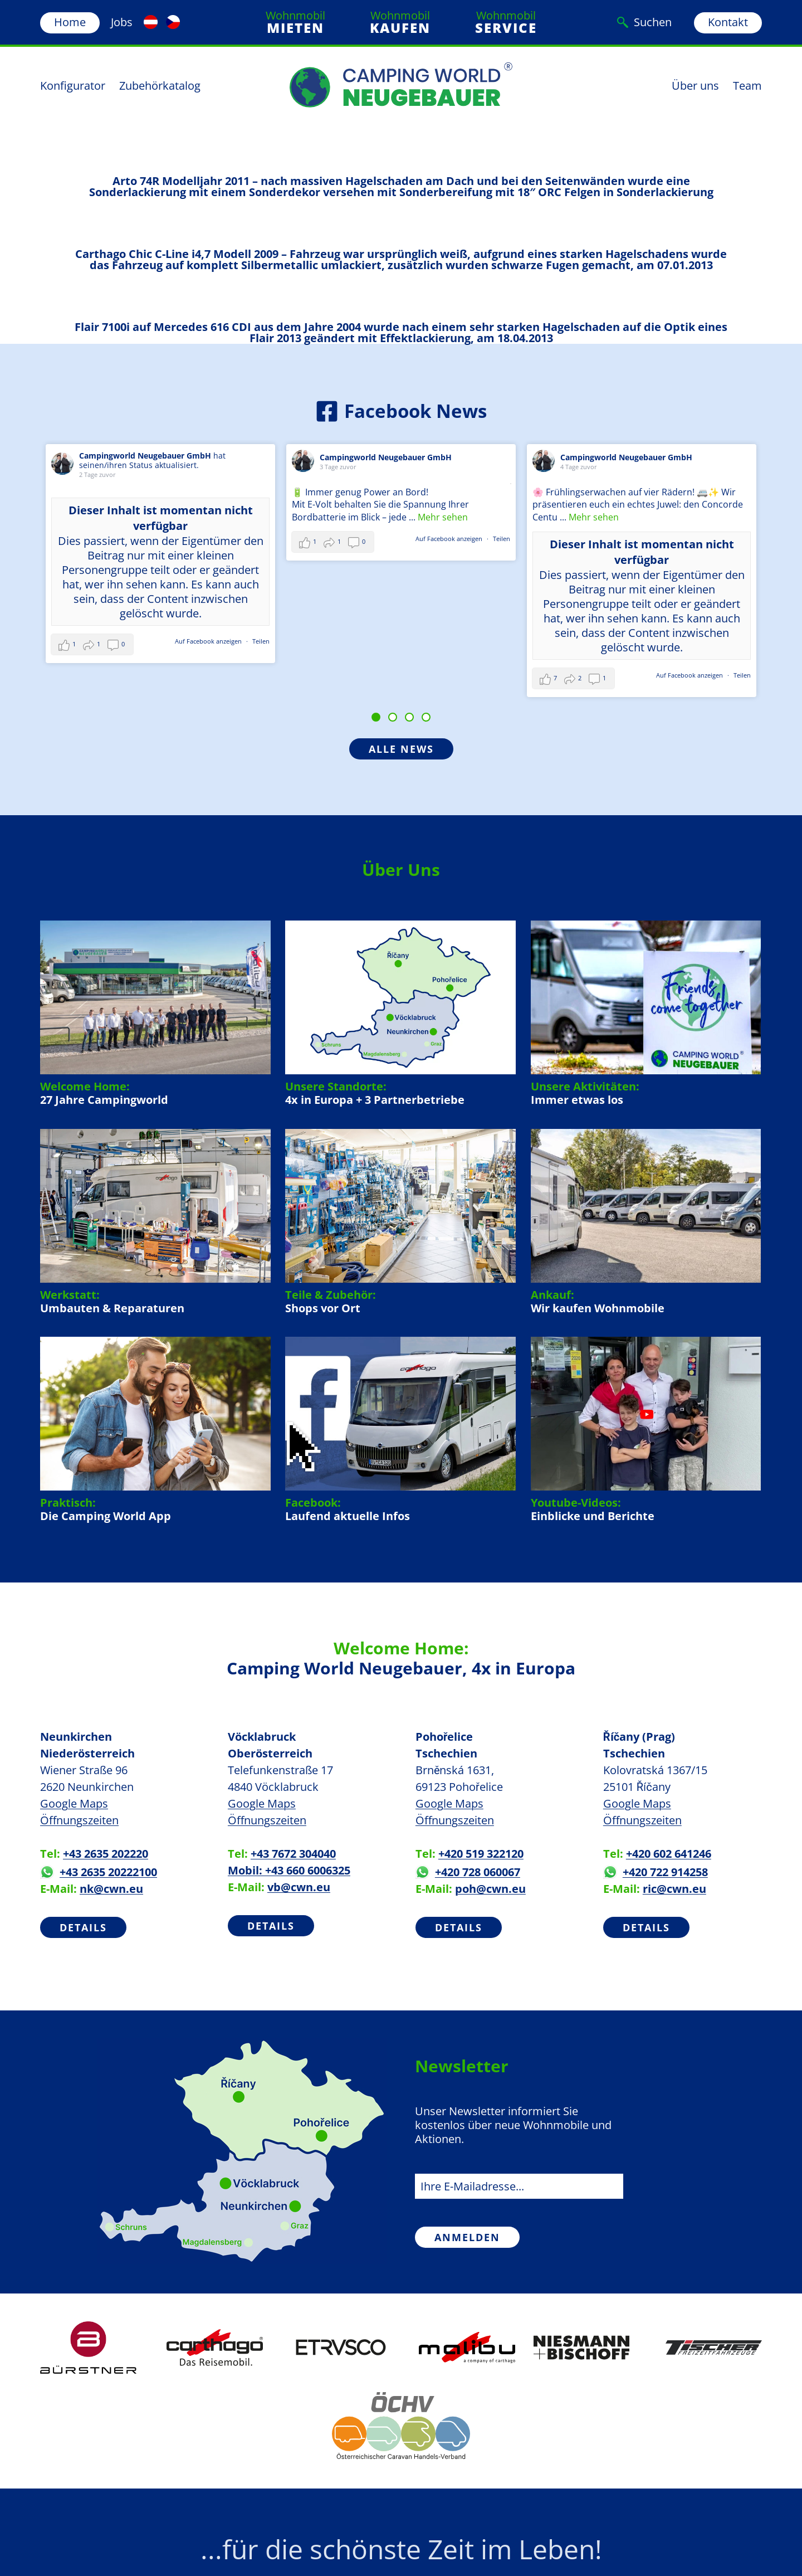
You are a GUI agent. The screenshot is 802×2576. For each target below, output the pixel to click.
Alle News (401, 749)
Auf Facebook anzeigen (209, 641)
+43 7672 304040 (293, 1853)
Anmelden (467, 2237)
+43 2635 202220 (105, 1853)
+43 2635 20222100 (98, 1871)
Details (83, 1927)
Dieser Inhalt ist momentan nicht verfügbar (161, 518)
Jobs (122, 22)
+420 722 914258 (655, 1871)
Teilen (261, 641)
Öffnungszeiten (79, 1820)
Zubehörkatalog (159, 85)
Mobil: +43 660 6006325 (289, 1870)
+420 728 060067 (467, 1871)
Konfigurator (72, 85)
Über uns (695, 85)
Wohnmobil (295, 22)
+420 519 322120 (481, 1853)
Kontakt (728, 22)
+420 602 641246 (668, 1853)
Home (70, 22)
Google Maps (74, 1803)
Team (747, 85)
